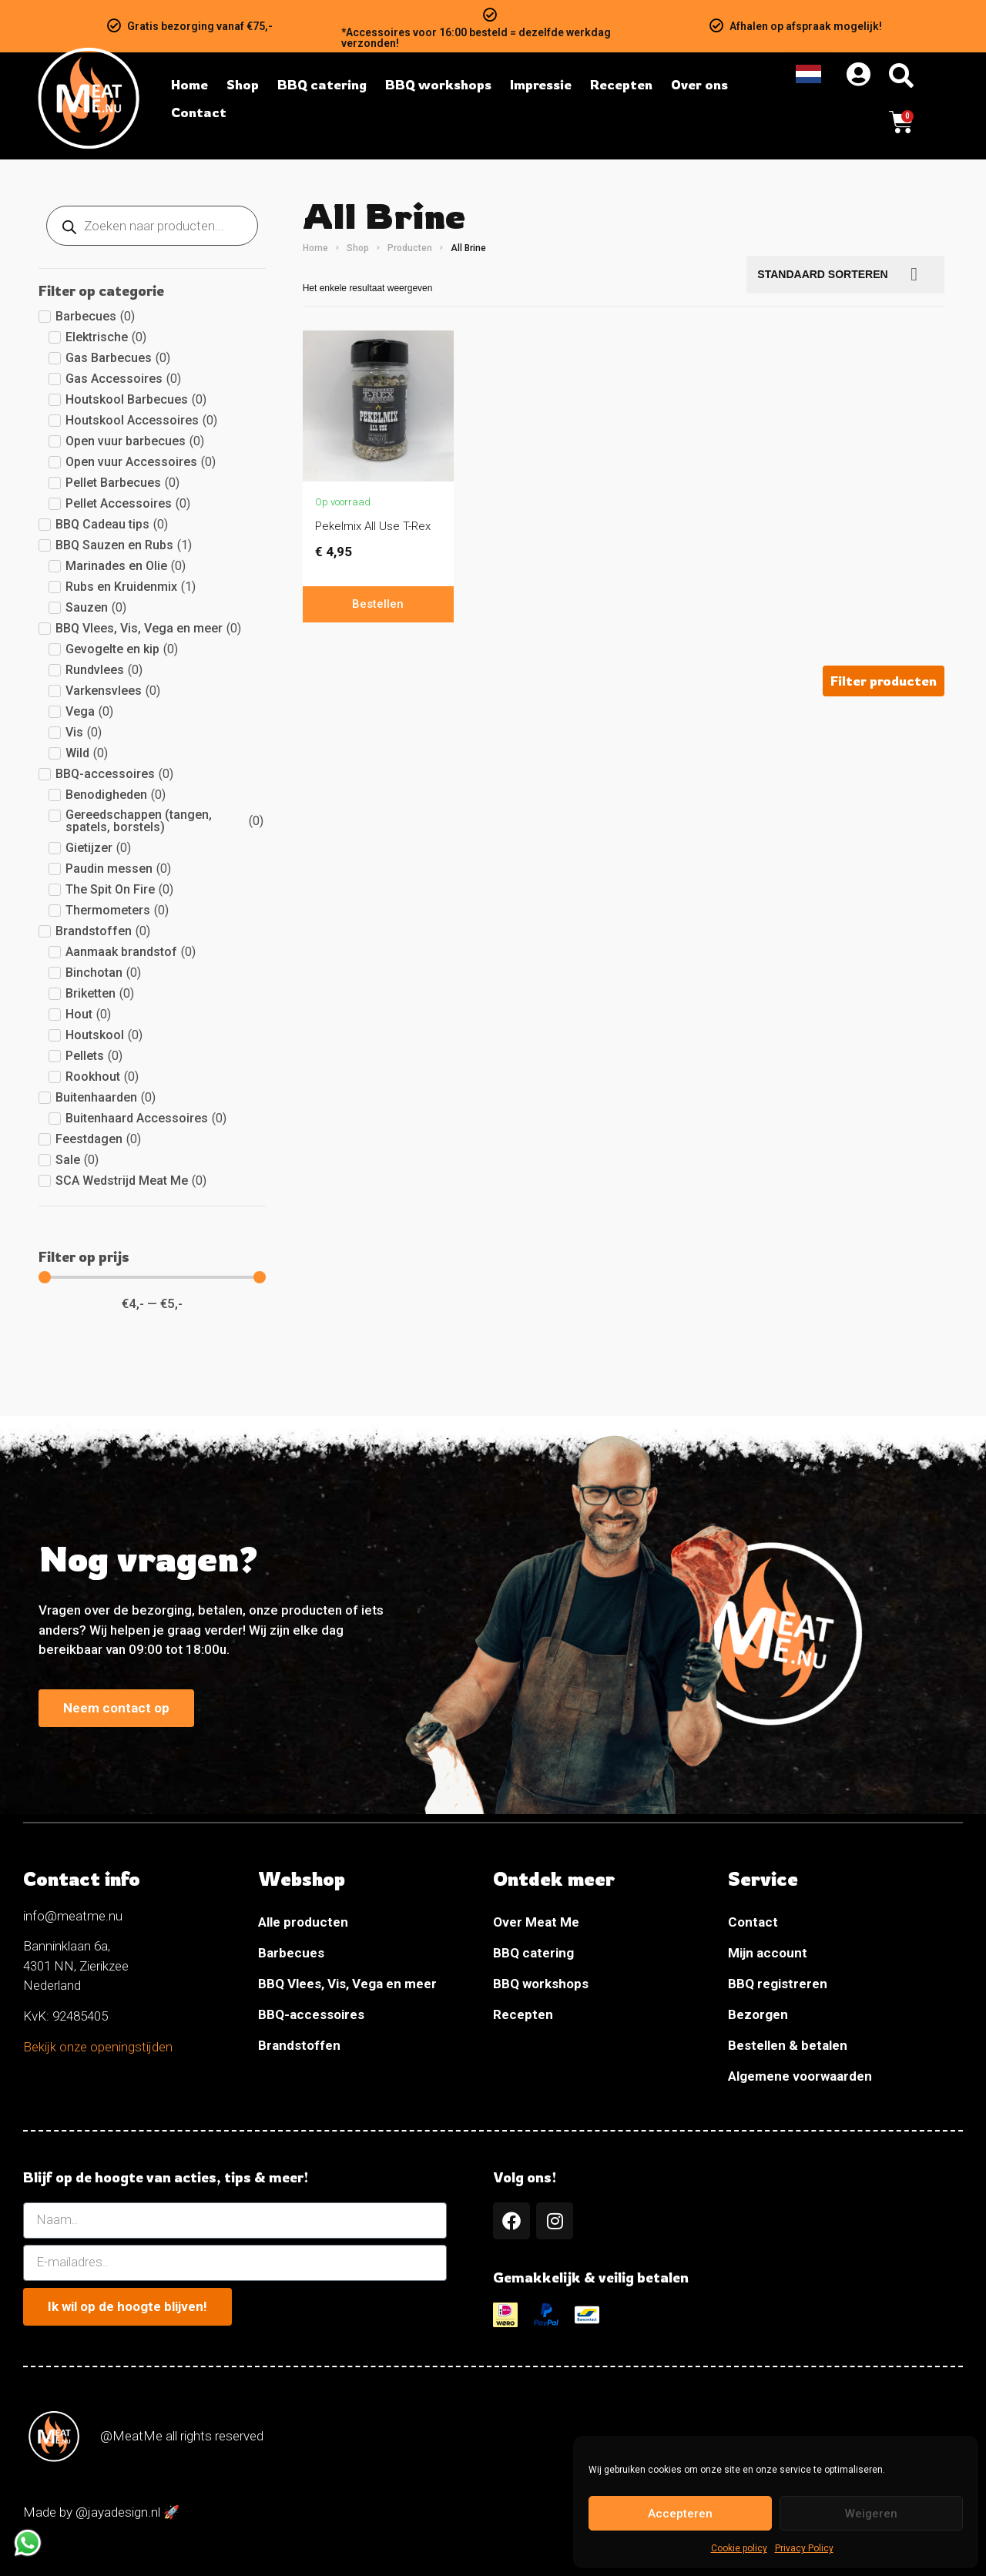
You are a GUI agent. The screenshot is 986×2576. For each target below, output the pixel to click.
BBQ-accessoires (311, 2014)
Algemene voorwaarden (800, 2076)
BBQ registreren (777, 1983)
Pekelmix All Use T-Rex (373, 526)
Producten (409, 248)
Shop (358, 248)
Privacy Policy (804, 2548)
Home (315, 248)
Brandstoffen (299, 2045)
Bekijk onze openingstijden (98, 2046)
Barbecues (291, 1953)
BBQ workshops (541, 1983)
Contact (753, 1922)
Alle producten (303, 1922)
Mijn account (767, 1953)
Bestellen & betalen (787, 2045)
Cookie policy (739, 2548)
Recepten (523, 2014)
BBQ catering (533, 1953)
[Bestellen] (845, 274)
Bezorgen (758, 2014)
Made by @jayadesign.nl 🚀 (101, 2512)
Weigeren (871, 2514)
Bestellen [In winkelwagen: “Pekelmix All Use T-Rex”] (378, 604)
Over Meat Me (536, 1922)
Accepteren (680, 2514)
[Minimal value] (152, 1277)
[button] (883, 681)
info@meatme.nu (72, 1916)
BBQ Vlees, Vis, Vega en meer (347, 1983)
